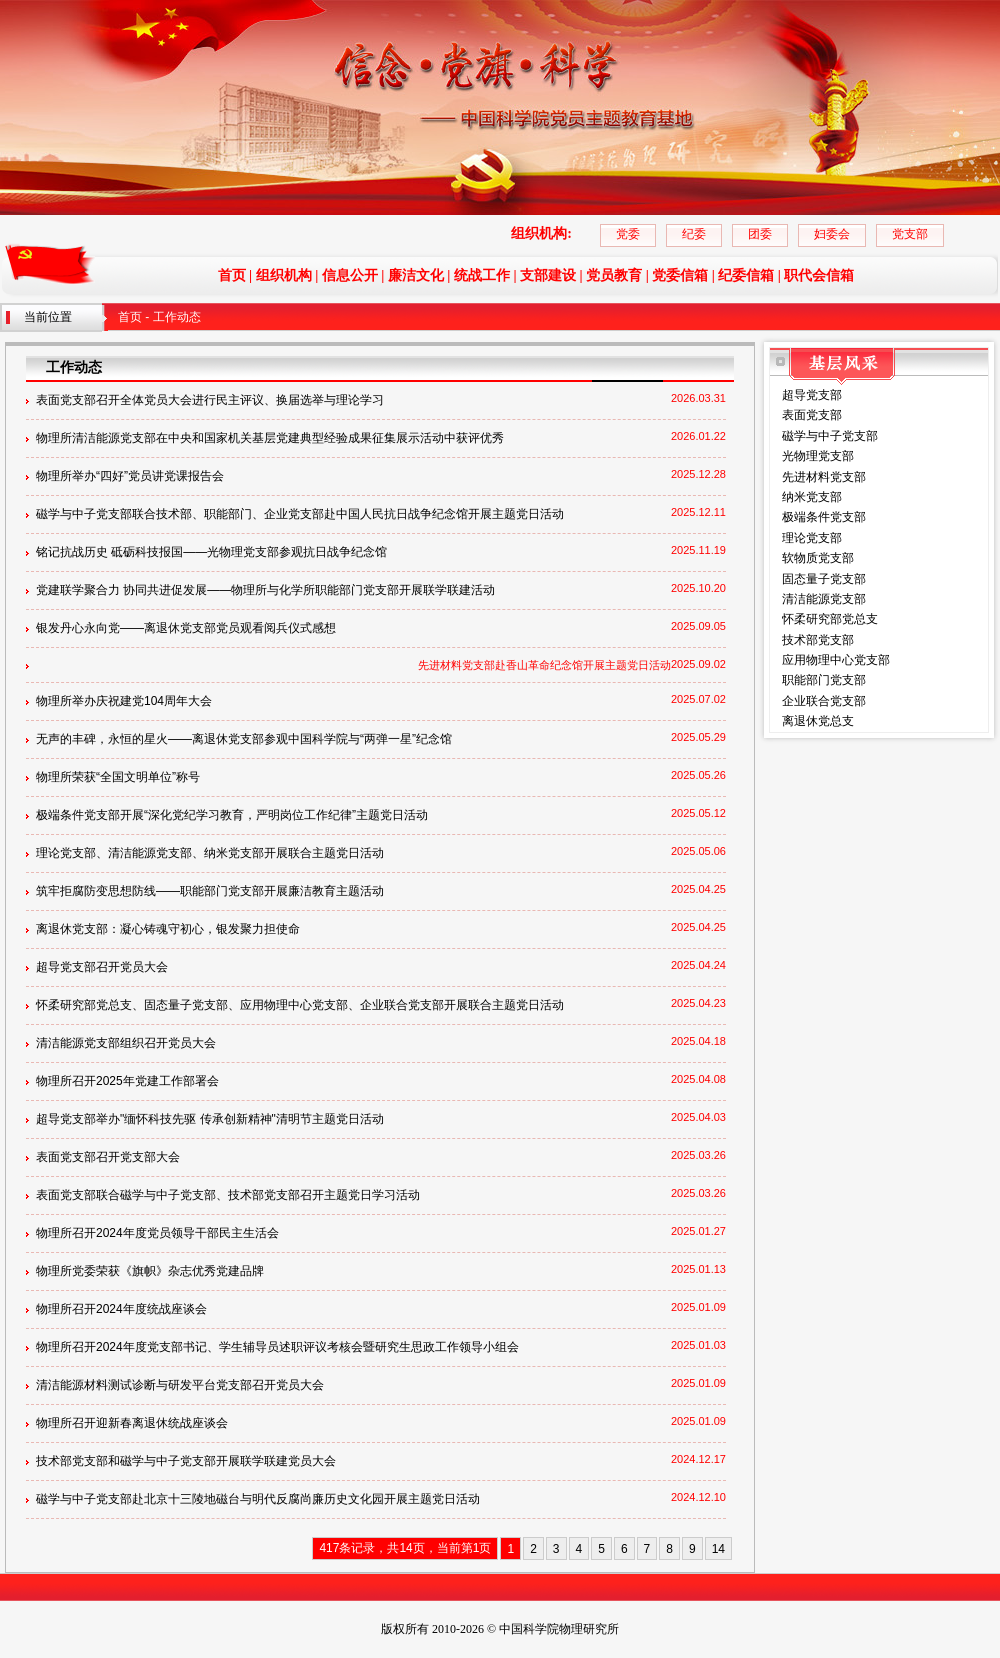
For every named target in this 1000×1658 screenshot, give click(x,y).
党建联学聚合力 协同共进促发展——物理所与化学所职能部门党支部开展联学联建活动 (265, 590)
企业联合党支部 (824, 701)
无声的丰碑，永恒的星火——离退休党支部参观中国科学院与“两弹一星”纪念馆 (244, 739)
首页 (232, 275)
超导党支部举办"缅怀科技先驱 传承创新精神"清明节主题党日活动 (210, 1119)
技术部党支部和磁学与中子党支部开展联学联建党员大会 (186, 1461)
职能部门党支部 (824, 680)
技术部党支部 (818, 640)
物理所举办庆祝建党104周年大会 (124, 701)
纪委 (694, 234)
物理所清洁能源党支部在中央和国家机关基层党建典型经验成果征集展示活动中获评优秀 (270, 438)
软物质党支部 (818, 558)
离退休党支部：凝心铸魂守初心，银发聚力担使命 (168, 929)
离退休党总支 (818, 721)
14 (718, 1549)
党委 (628, 234)
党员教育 (614, 275)
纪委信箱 (746, 275)
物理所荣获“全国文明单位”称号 (118, 777)
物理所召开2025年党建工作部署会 (127, 1081)
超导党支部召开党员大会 (102, 967)
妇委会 (832, 234)
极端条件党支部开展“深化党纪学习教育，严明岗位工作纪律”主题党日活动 (232, 815)
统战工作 (482, 275)
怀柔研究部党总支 (830, 619)
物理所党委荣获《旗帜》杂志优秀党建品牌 (150, 1271)
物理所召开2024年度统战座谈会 (121, 1309)
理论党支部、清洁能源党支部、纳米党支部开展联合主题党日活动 (210, 853)
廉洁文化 (416, 275)
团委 (760, 234)
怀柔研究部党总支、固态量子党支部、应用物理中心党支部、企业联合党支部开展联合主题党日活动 (300, 1005)
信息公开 (350, 275)
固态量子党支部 (824, 579)
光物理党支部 (818, 456)
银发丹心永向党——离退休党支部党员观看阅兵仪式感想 (186, 628)
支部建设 (548, 275)
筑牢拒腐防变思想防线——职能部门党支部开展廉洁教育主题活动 (210, 891)
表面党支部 (812, 415)
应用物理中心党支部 (836, 660)
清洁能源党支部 (824, 599)
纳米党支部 (812, 497)
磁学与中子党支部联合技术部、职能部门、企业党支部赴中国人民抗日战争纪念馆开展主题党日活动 (300, 514)
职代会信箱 (819, 275)
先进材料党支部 (824, 477)
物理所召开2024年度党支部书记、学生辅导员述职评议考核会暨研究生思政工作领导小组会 (277, 1347)
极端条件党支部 (824, 517)
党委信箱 (680, 275)
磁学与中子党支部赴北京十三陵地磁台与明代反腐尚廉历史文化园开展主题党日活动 (258, 1499)
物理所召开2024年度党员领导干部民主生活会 (157, 1233)
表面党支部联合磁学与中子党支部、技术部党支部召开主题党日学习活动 (228, 1195)
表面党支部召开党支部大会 (108, 1157)
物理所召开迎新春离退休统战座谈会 (132, 1423)
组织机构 (284, 275)
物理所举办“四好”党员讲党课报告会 (130, 476)
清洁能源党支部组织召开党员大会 (126, 1043)
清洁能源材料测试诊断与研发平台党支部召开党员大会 (180, 1385)
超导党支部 (812, 395)
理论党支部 (812, 538)
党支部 (910, 234)
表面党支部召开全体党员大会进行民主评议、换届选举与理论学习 (210, 400)
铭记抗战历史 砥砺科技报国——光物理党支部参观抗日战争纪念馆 (211, 552)
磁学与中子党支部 (830, 436)
